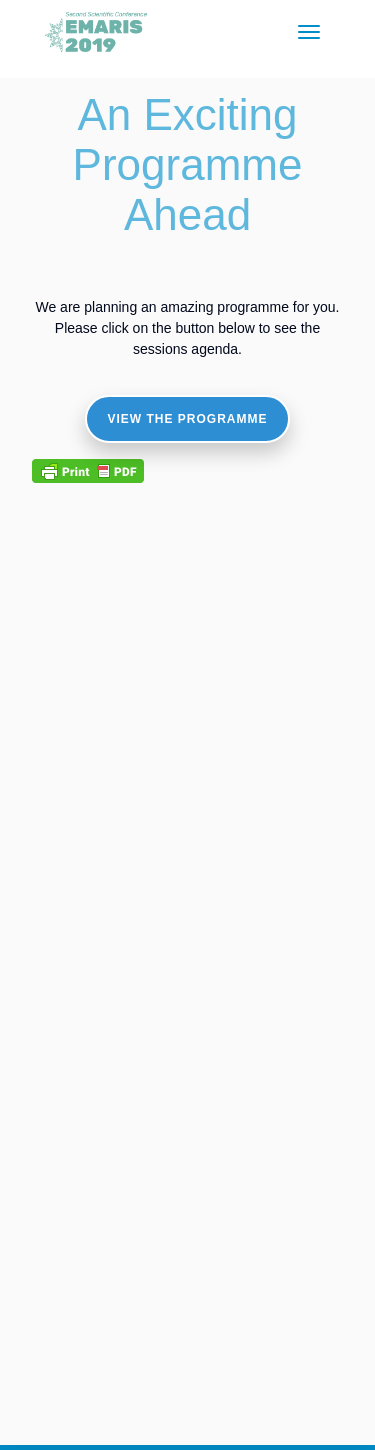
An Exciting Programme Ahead (188, 164)
